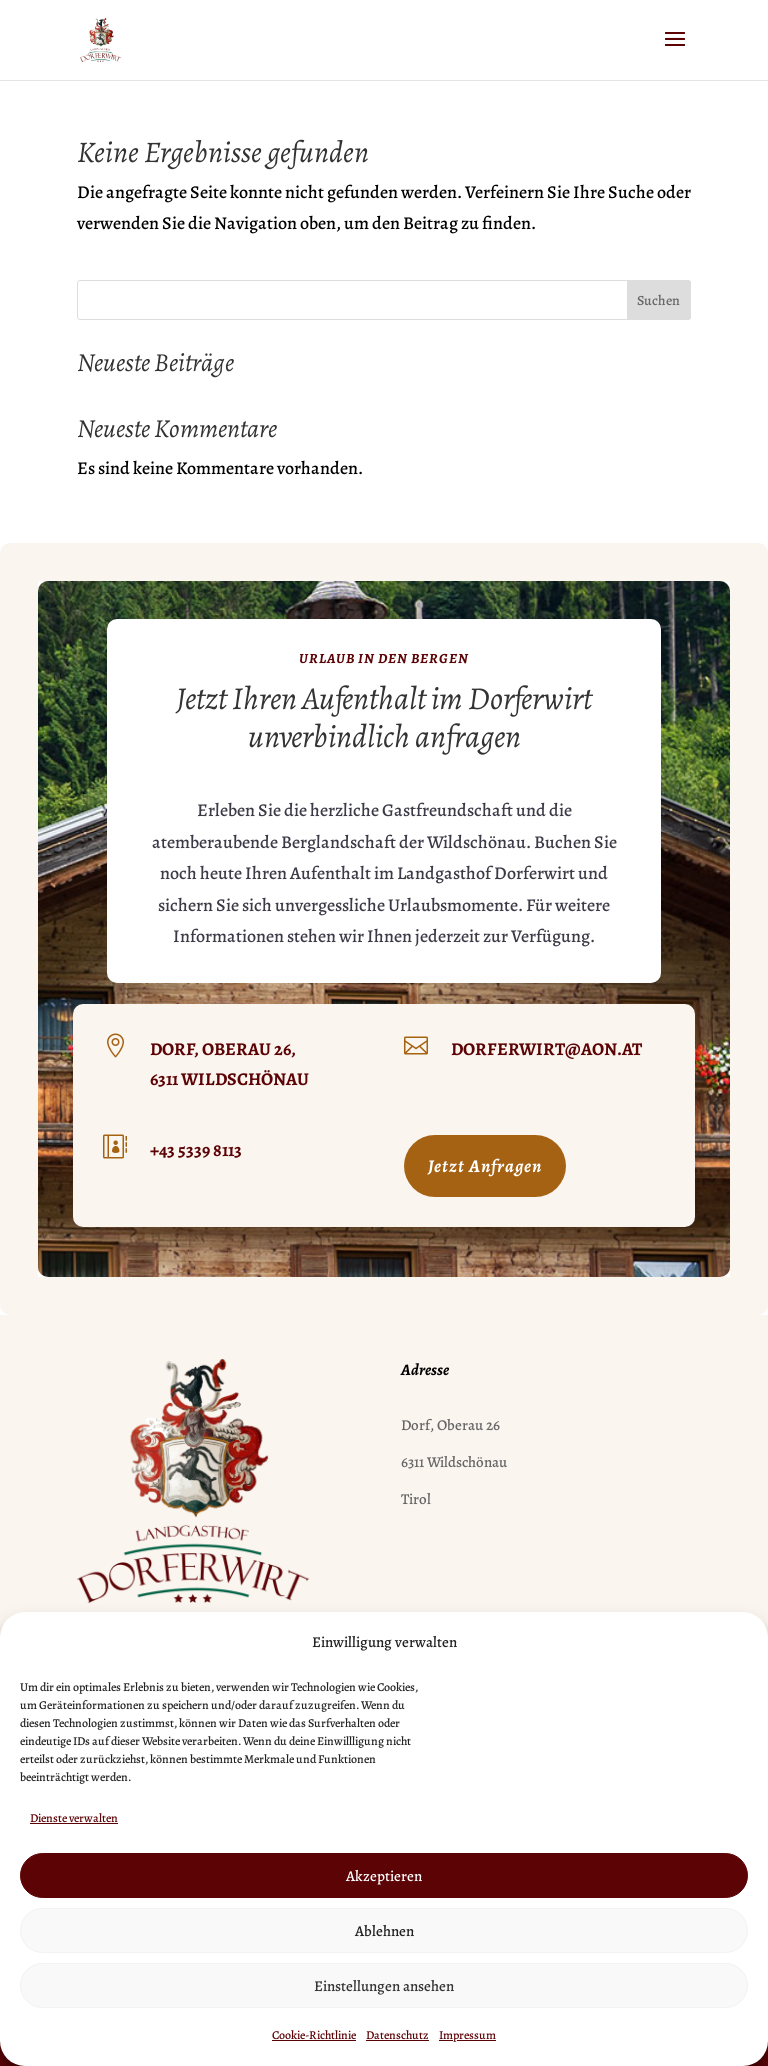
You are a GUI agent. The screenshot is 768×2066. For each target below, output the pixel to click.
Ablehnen (384, 1931)
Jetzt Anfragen (485, 1166)
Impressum (467, 2035)
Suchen (658, 300)
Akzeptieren (384, 1876)
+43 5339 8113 (196, 1150)
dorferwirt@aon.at (546, 1049)
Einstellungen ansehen (384, 1986)
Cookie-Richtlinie (314, 2035)
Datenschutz (397, 2035)
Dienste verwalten (74, 1818)
